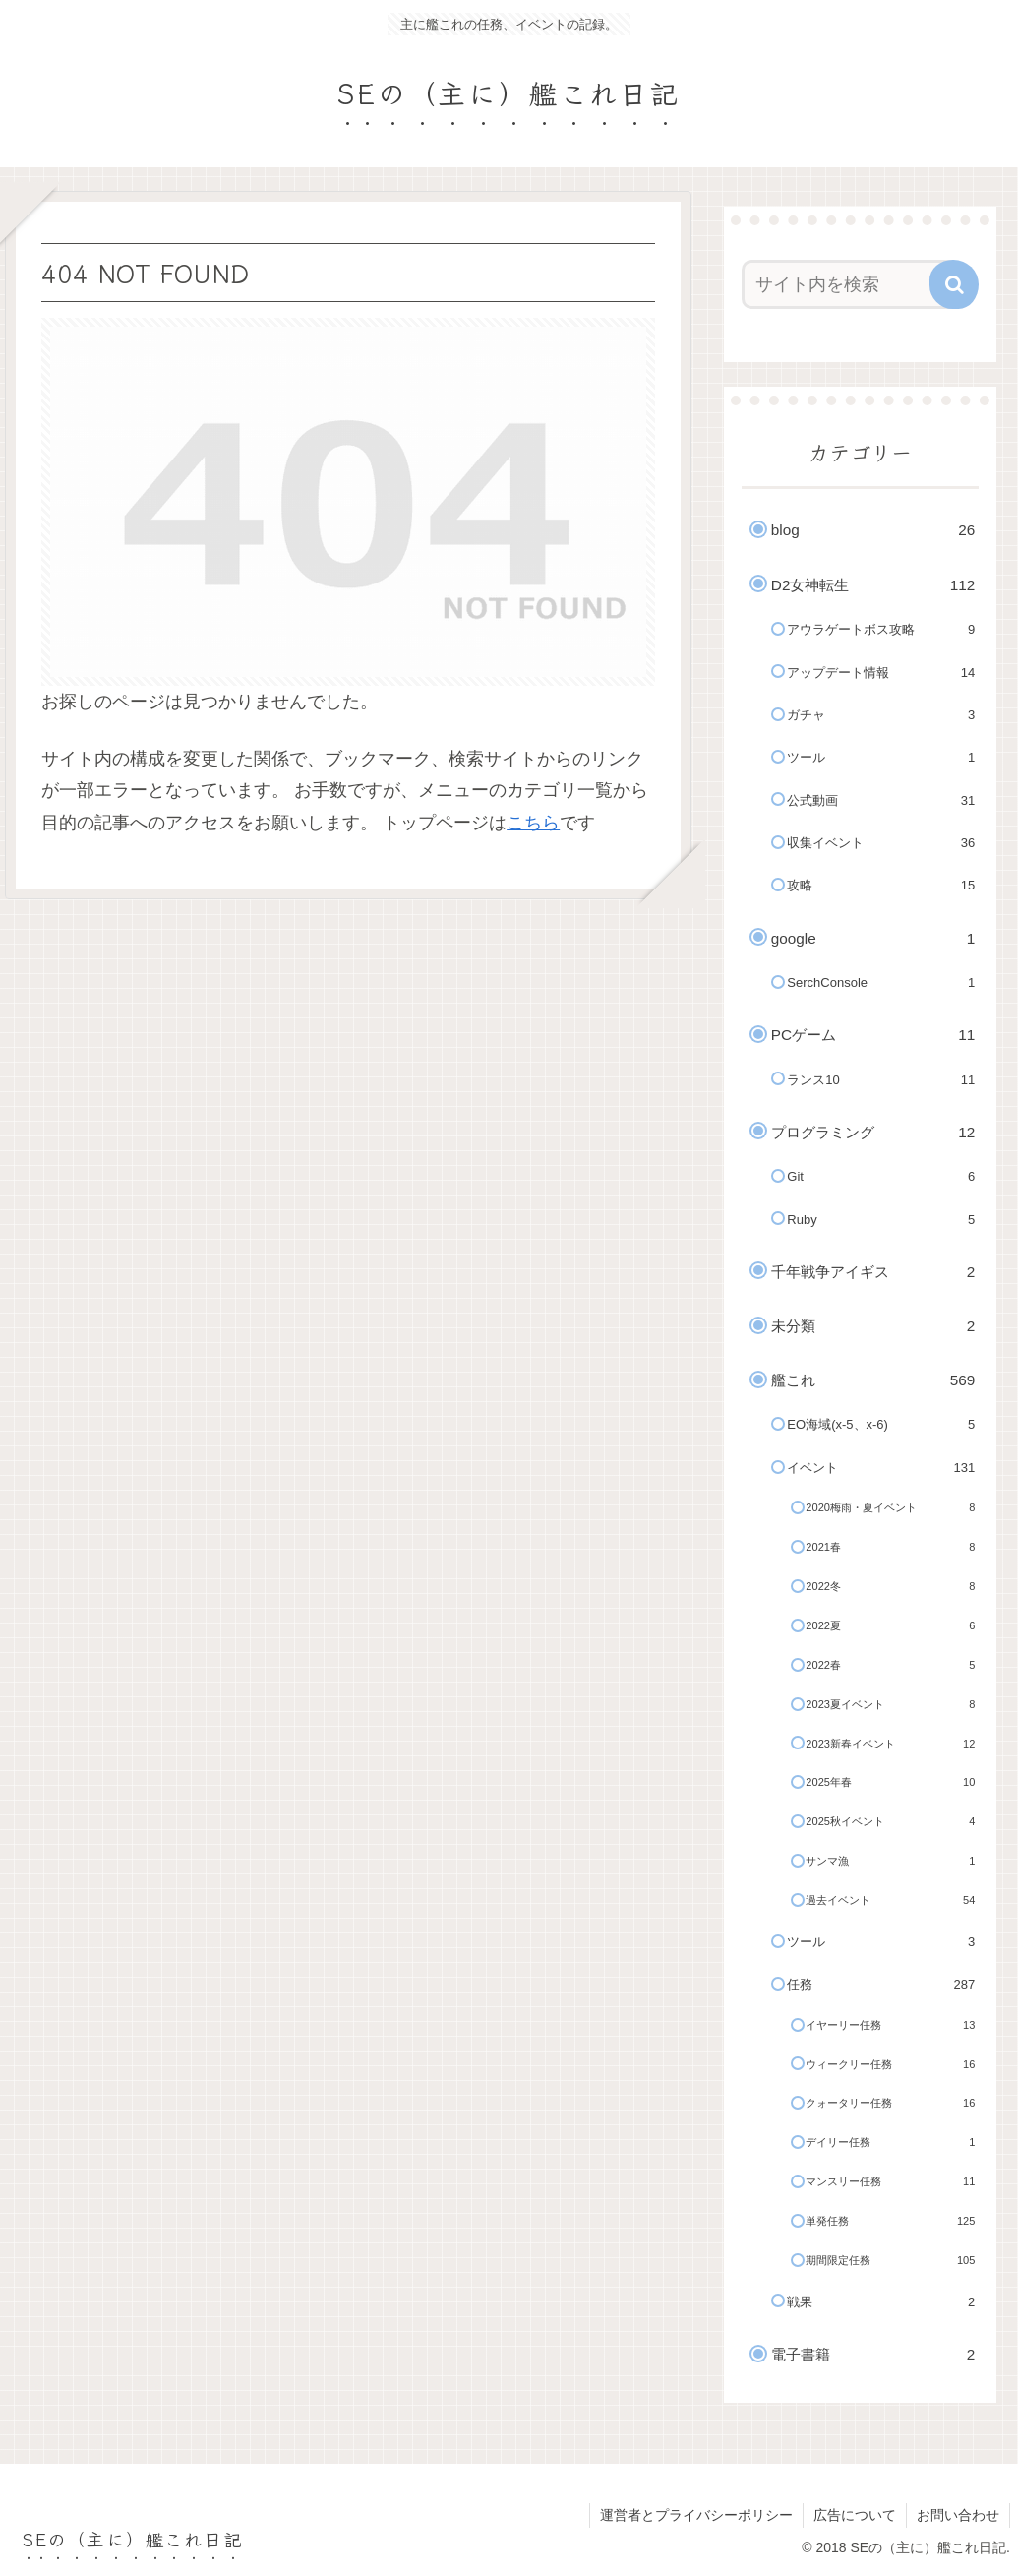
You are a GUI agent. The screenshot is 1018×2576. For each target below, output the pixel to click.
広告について (854, 2515)
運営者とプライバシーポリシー (696, 2515)
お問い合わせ (958, 2515)
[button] (954, 284)
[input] (851, 284)
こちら (533, 822)
